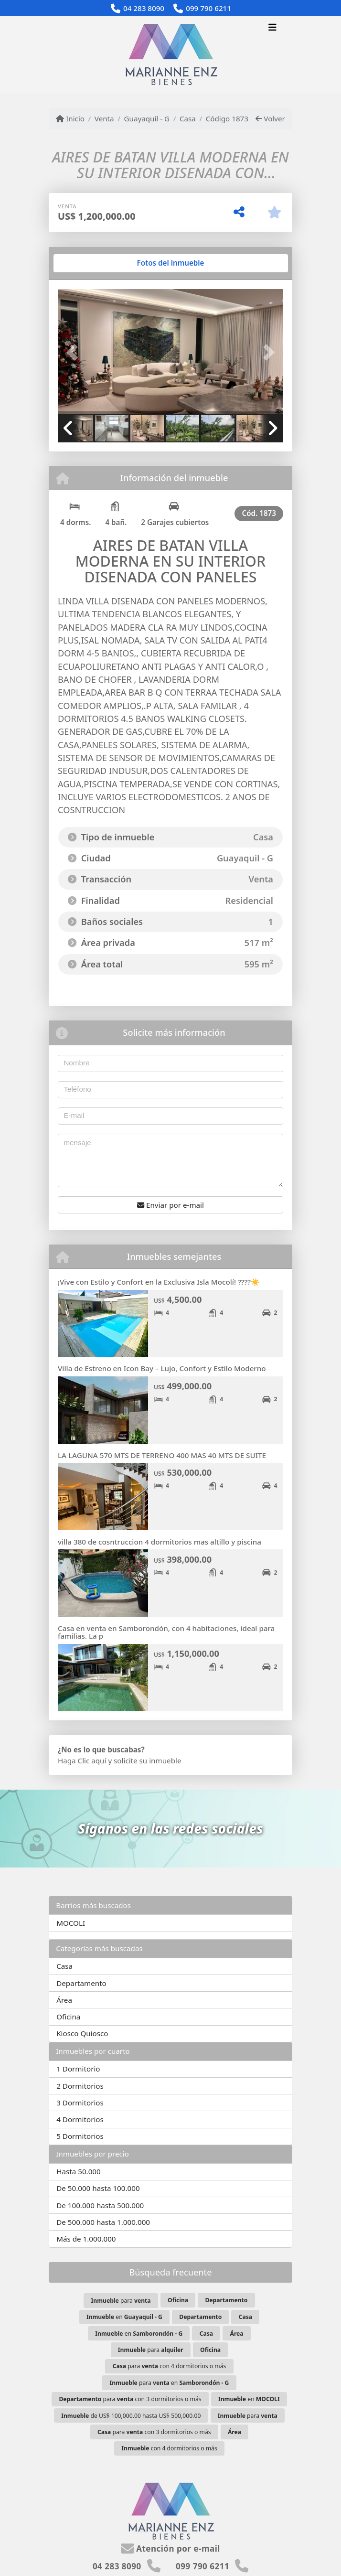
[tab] (94, 263)
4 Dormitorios (80, 2119)
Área (64, 2000)
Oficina (68, 2016)
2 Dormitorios (80, 2086)
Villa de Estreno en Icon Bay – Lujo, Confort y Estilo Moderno (162, 1368)
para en (169, 2383)
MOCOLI (70, 1923)
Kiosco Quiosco (82, 2033)
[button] (75, 352)
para (121, 2301)
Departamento (81, 1983)
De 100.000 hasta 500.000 (100, 2205)
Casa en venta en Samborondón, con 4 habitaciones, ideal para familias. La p (166, 1632)
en (124, 2317)
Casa (188, 118)
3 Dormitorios (80, 2102)
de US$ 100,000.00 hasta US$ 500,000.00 (131, 2416)
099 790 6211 (208, 8)
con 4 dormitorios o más (169, 2448)
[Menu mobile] (170, 54)
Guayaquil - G (147, 118)
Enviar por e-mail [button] (170, 1205)
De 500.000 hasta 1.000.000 (103, 2222)
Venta (104, 118)
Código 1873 (227, 118)
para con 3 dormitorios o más (130, 2399)
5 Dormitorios (80, 2136)
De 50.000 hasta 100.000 (97, 2188)
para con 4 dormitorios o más (169, 2366)
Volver (270, 118)
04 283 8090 (143, 8)
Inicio (70, 118)
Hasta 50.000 (78, 2171)
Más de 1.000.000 (86, 2238)
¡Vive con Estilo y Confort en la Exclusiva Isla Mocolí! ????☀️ (159, 1282)
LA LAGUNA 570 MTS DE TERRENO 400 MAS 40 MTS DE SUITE (162, 1455)
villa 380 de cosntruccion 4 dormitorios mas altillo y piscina (159, 1541)
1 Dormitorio (78, 2068)
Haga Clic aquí (82, 1760)
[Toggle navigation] (272, 28)
